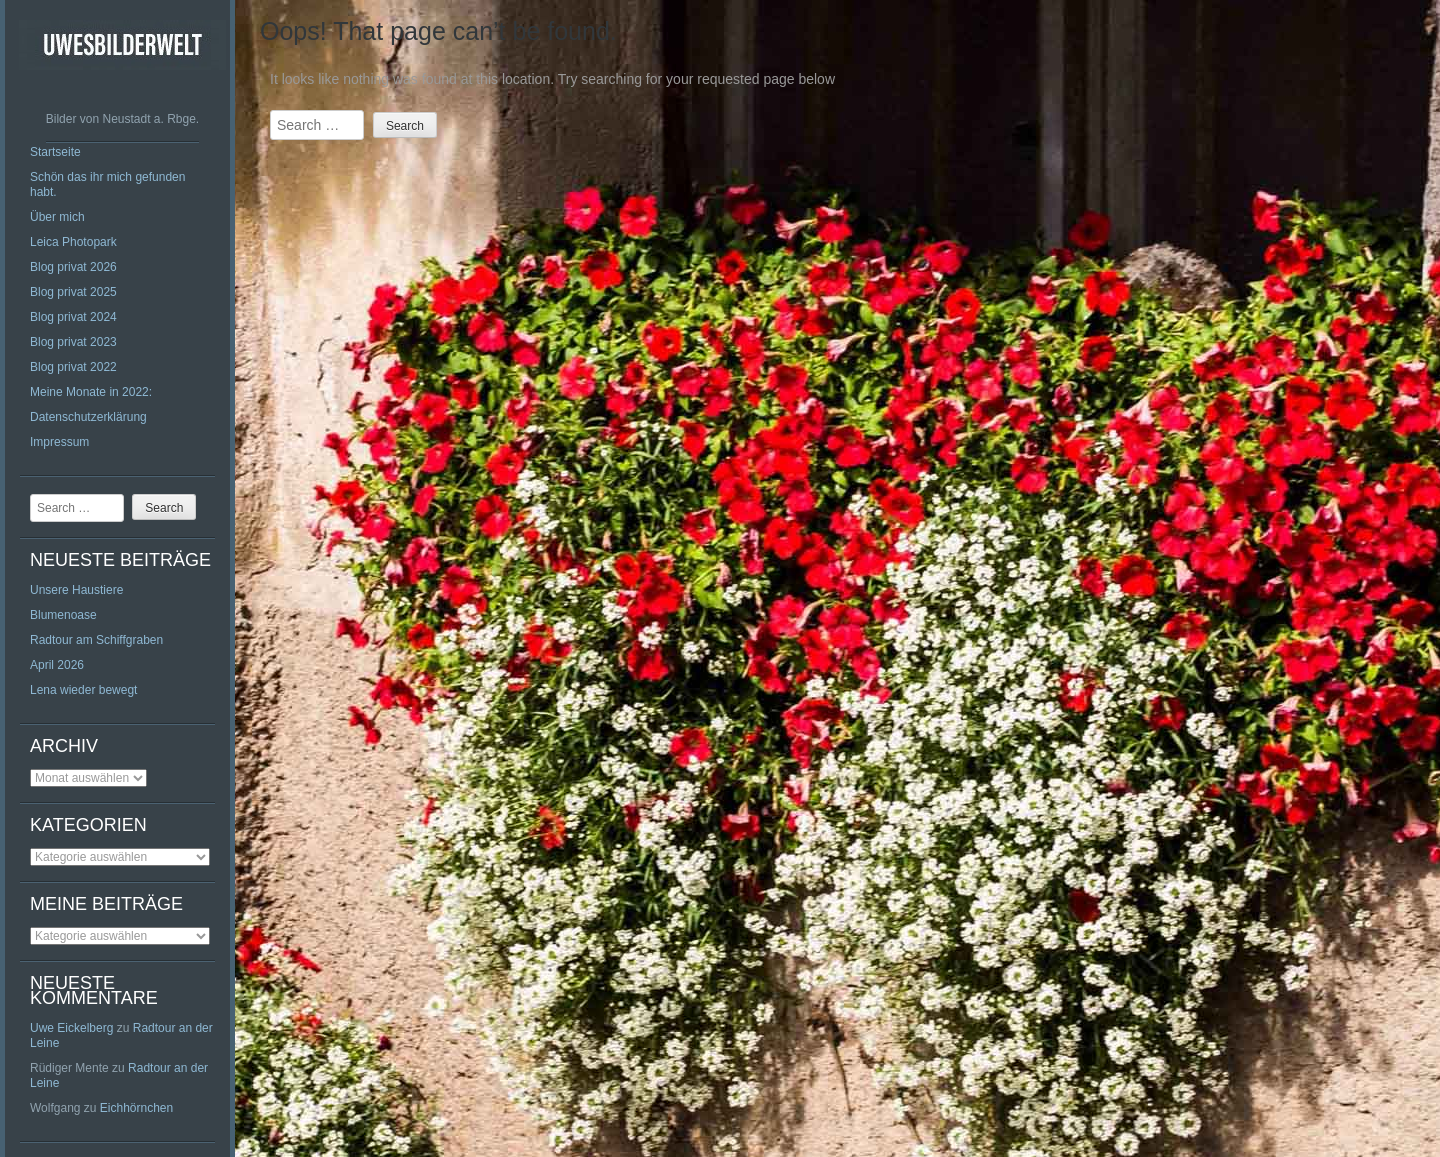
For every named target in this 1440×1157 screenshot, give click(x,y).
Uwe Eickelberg (71, 1028)
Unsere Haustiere (76, 590)
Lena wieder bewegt (83, 690)
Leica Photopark (73, 242)
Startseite (55, 152)
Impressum (59, 442)
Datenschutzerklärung (88, 417)
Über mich (57, 217)
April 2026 (57, 665)
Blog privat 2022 (73, 367)
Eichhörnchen (136, 1108)
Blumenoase (63, 615)
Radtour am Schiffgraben (96, 640)
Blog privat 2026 (73, 267)
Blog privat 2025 (73, 292)
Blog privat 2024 (73, 317)
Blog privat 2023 (73, 342)
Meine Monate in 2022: (91, 392)
